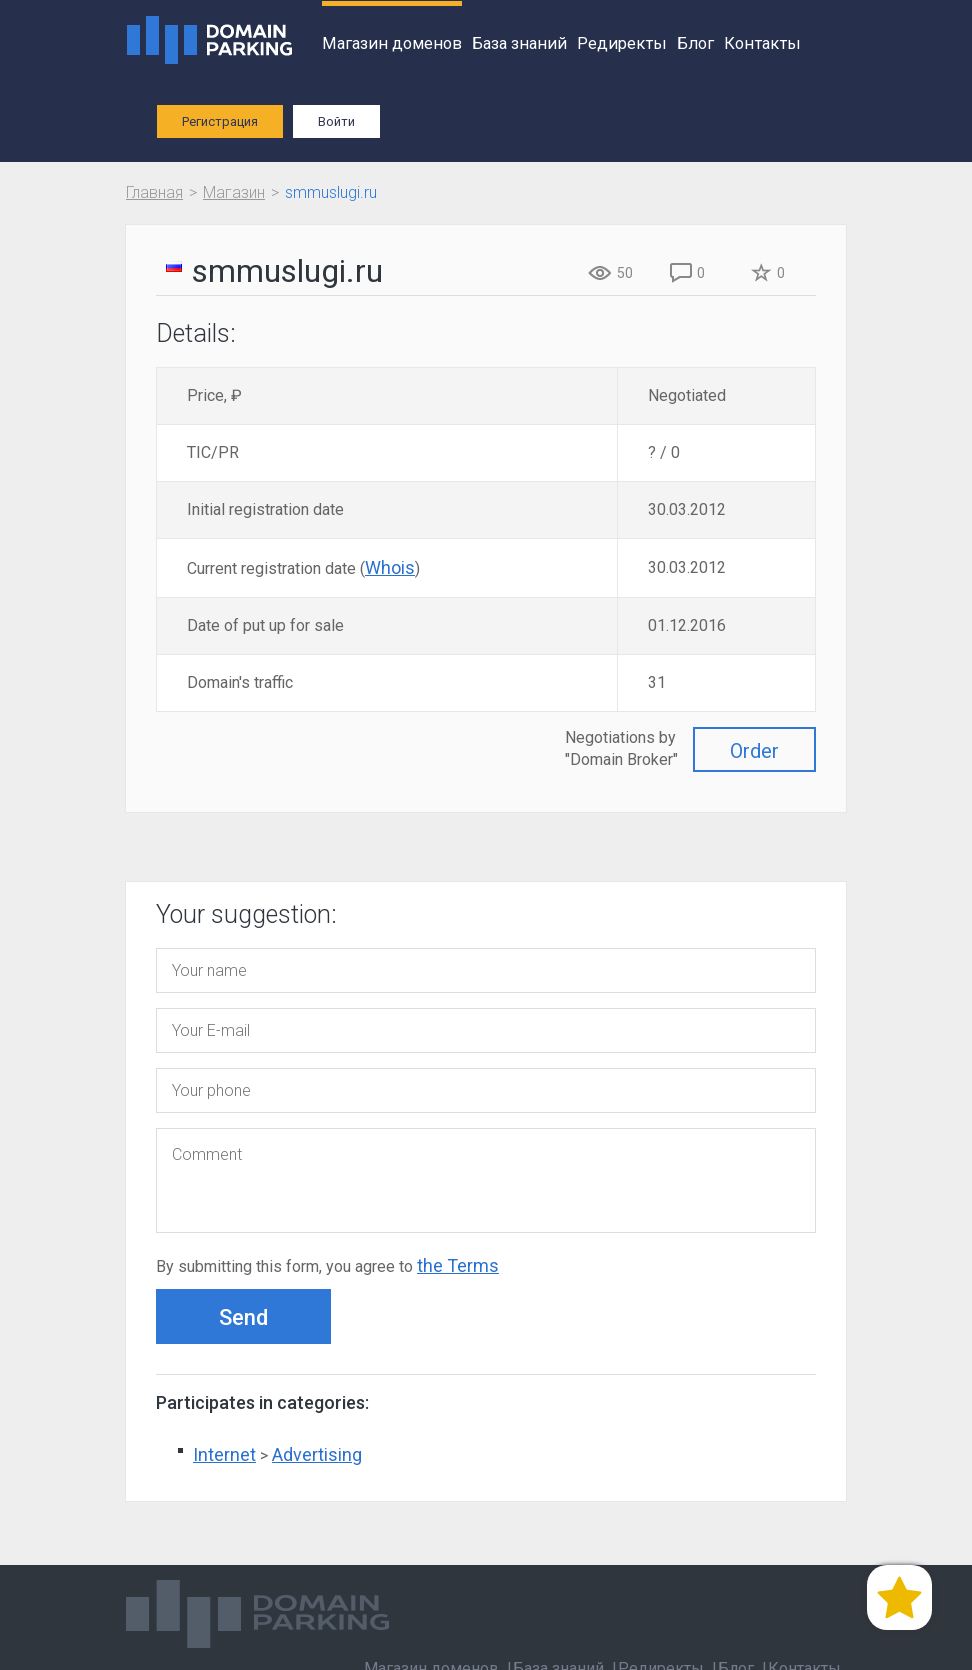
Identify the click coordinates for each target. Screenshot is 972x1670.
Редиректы (622, 43)
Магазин (234, 192)
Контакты (762, 43)
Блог (695, 43)
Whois (390, 567)
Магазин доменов (392, 43)
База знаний (519, 43)
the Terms (458, 1265)
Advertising (317, 1454)
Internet (224, 1454)
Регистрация (220, 121)
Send (243, 1317)
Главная (154, 192)
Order (754, 751)
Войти (336, 121)
